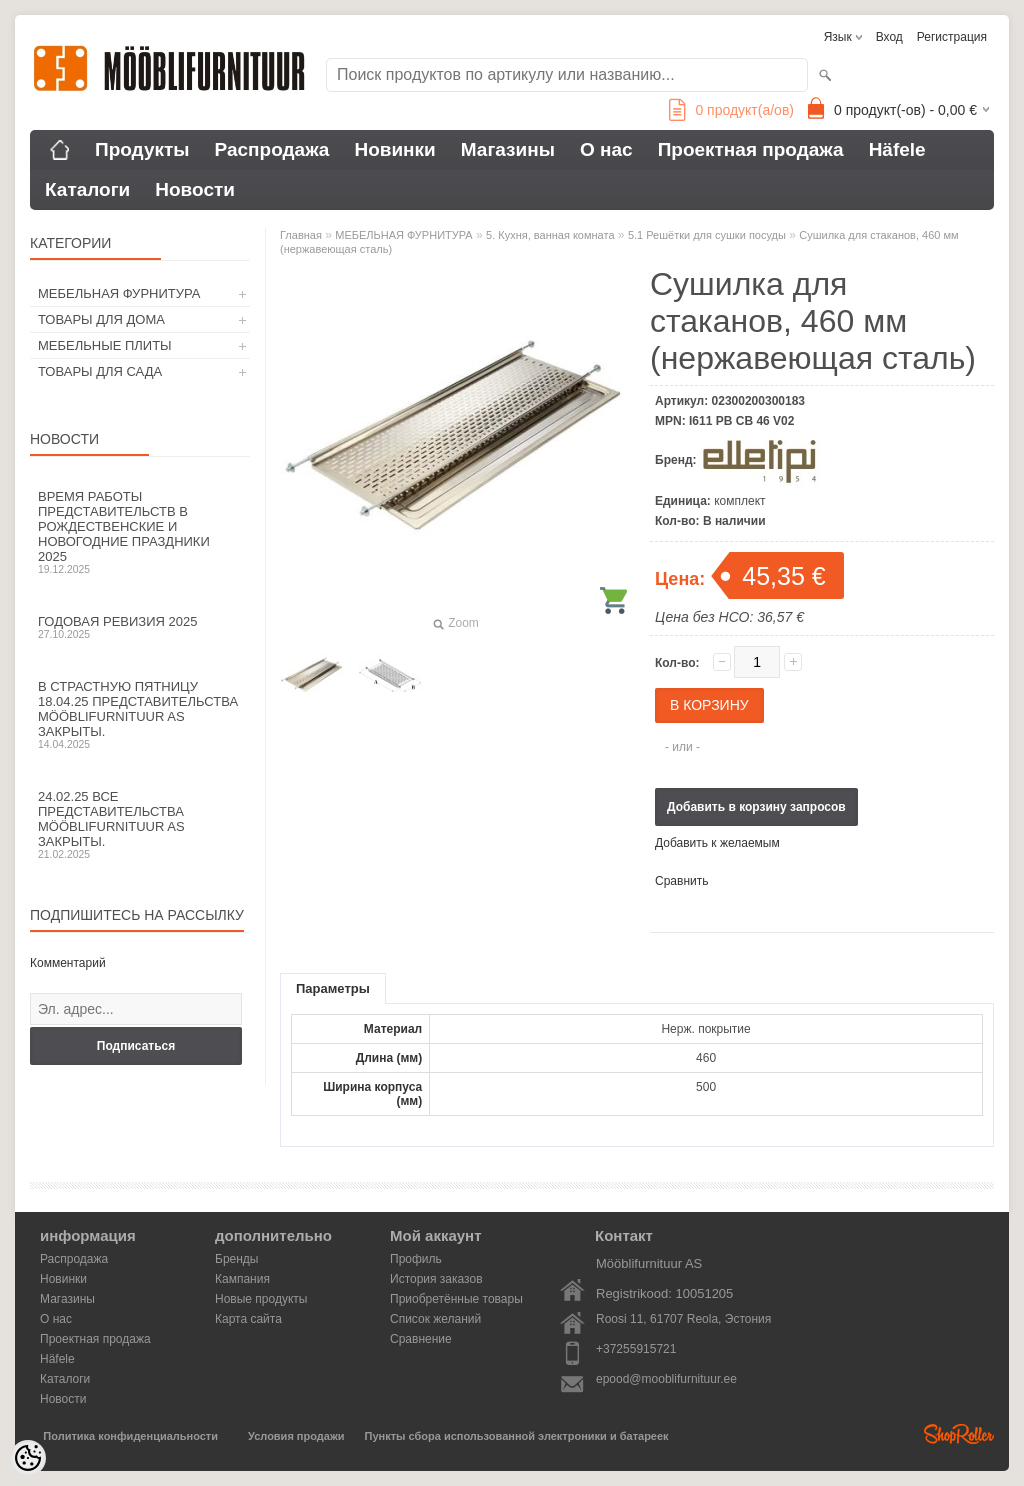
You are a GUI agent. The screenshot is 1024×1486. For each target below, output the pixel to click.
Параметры (333, 988)
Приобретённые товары (456, 1299)
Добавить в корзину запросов (756, 807)
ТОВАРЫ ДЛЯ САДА (100, 371)
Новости (195, 189)
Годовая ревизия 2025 (140, 627)
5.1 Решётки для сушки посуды (707, 235)
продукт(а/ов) (731, 110)
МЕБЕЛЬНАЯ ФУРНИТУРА (119, 293)
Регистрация (952, 37)
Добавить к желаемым (717, 843)
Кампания (242, 1279)
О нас (606, 149)
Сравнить (681, 881)
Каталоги (87, 189)
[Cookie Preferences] (28, 1458)
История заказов (436, 1279)
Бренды (236, 1259)
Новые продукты (261, 1299)
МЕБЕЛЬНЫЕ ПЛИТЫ (105, 345)
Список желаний (435, 1319)
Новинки (394, 149)
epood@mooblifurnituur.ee (666, 1379)
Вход (889, 37)
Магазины (508, 149)
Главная (301, 235)
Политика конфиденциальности (130, 1436)
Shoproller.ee (959, 1434)
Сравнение (421, 1339)
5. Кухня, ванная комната (550, 235)
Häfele (897, 149)
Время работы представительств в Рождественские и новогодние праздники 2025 (140, 532)
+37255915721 (636, 1349)
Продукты (142, 149)
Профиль (416, 1259)
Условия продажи (296, 1436)
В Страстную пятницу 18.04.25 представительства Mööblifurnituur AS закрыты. (140, 714)
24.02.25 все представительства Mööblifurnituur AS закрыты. (140, 824)
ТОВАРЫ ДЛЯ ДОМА (101, 319)
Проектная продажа (751, 149)
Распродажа (272, 149)
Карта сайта (248, 1319)
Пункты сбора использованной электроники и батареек (517, 1436)
